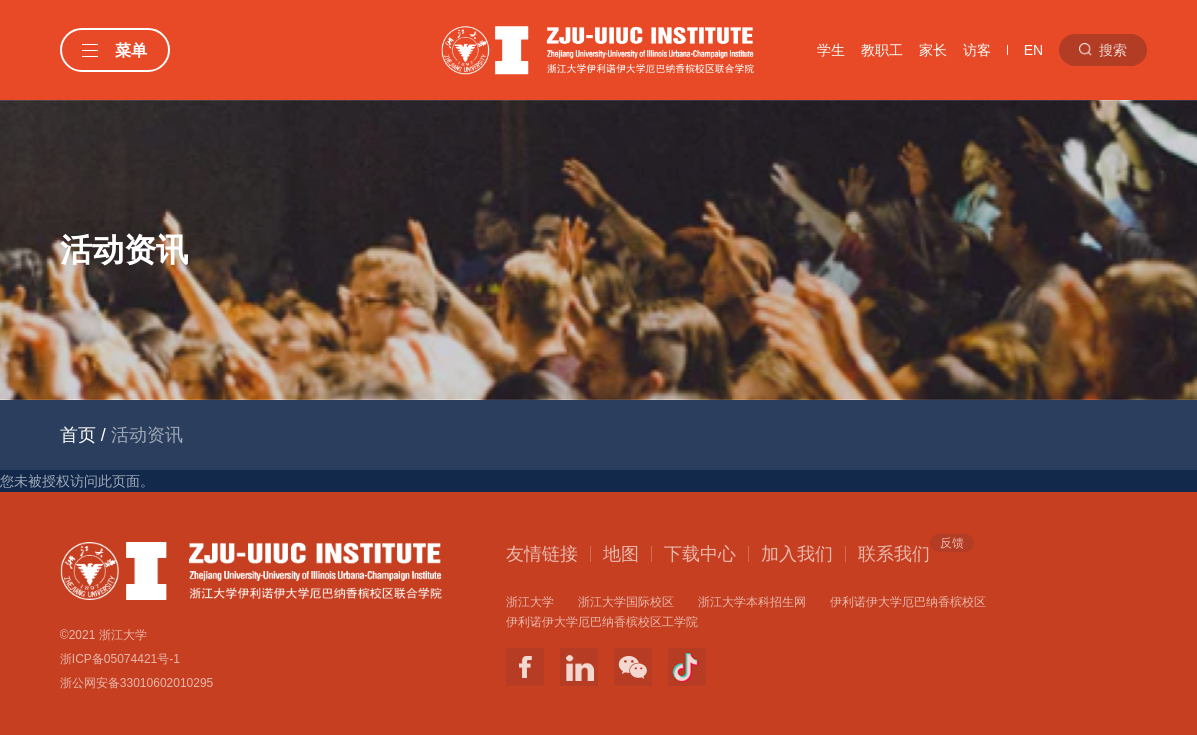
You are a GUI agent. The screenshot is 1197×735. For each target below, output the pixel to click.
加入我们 (797, 554)
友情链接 (542, 554)
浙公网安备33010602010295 (136, 683)
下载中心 (700, 554)
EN (1033, 50)
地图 (621, 554)
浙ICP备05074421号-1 (120, 659)
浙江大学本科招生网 (752, 602)
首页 (78, 435)
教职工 (882, 50)
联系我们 (894, 553)
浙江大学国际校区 (626, 602)
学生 (831, 50)
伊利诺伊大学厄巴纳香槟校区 (908, 602)
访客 (977, 50)
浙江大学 (530, 602)
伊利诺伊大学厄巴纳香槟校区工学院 (602, 622)
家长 (933, 50)
